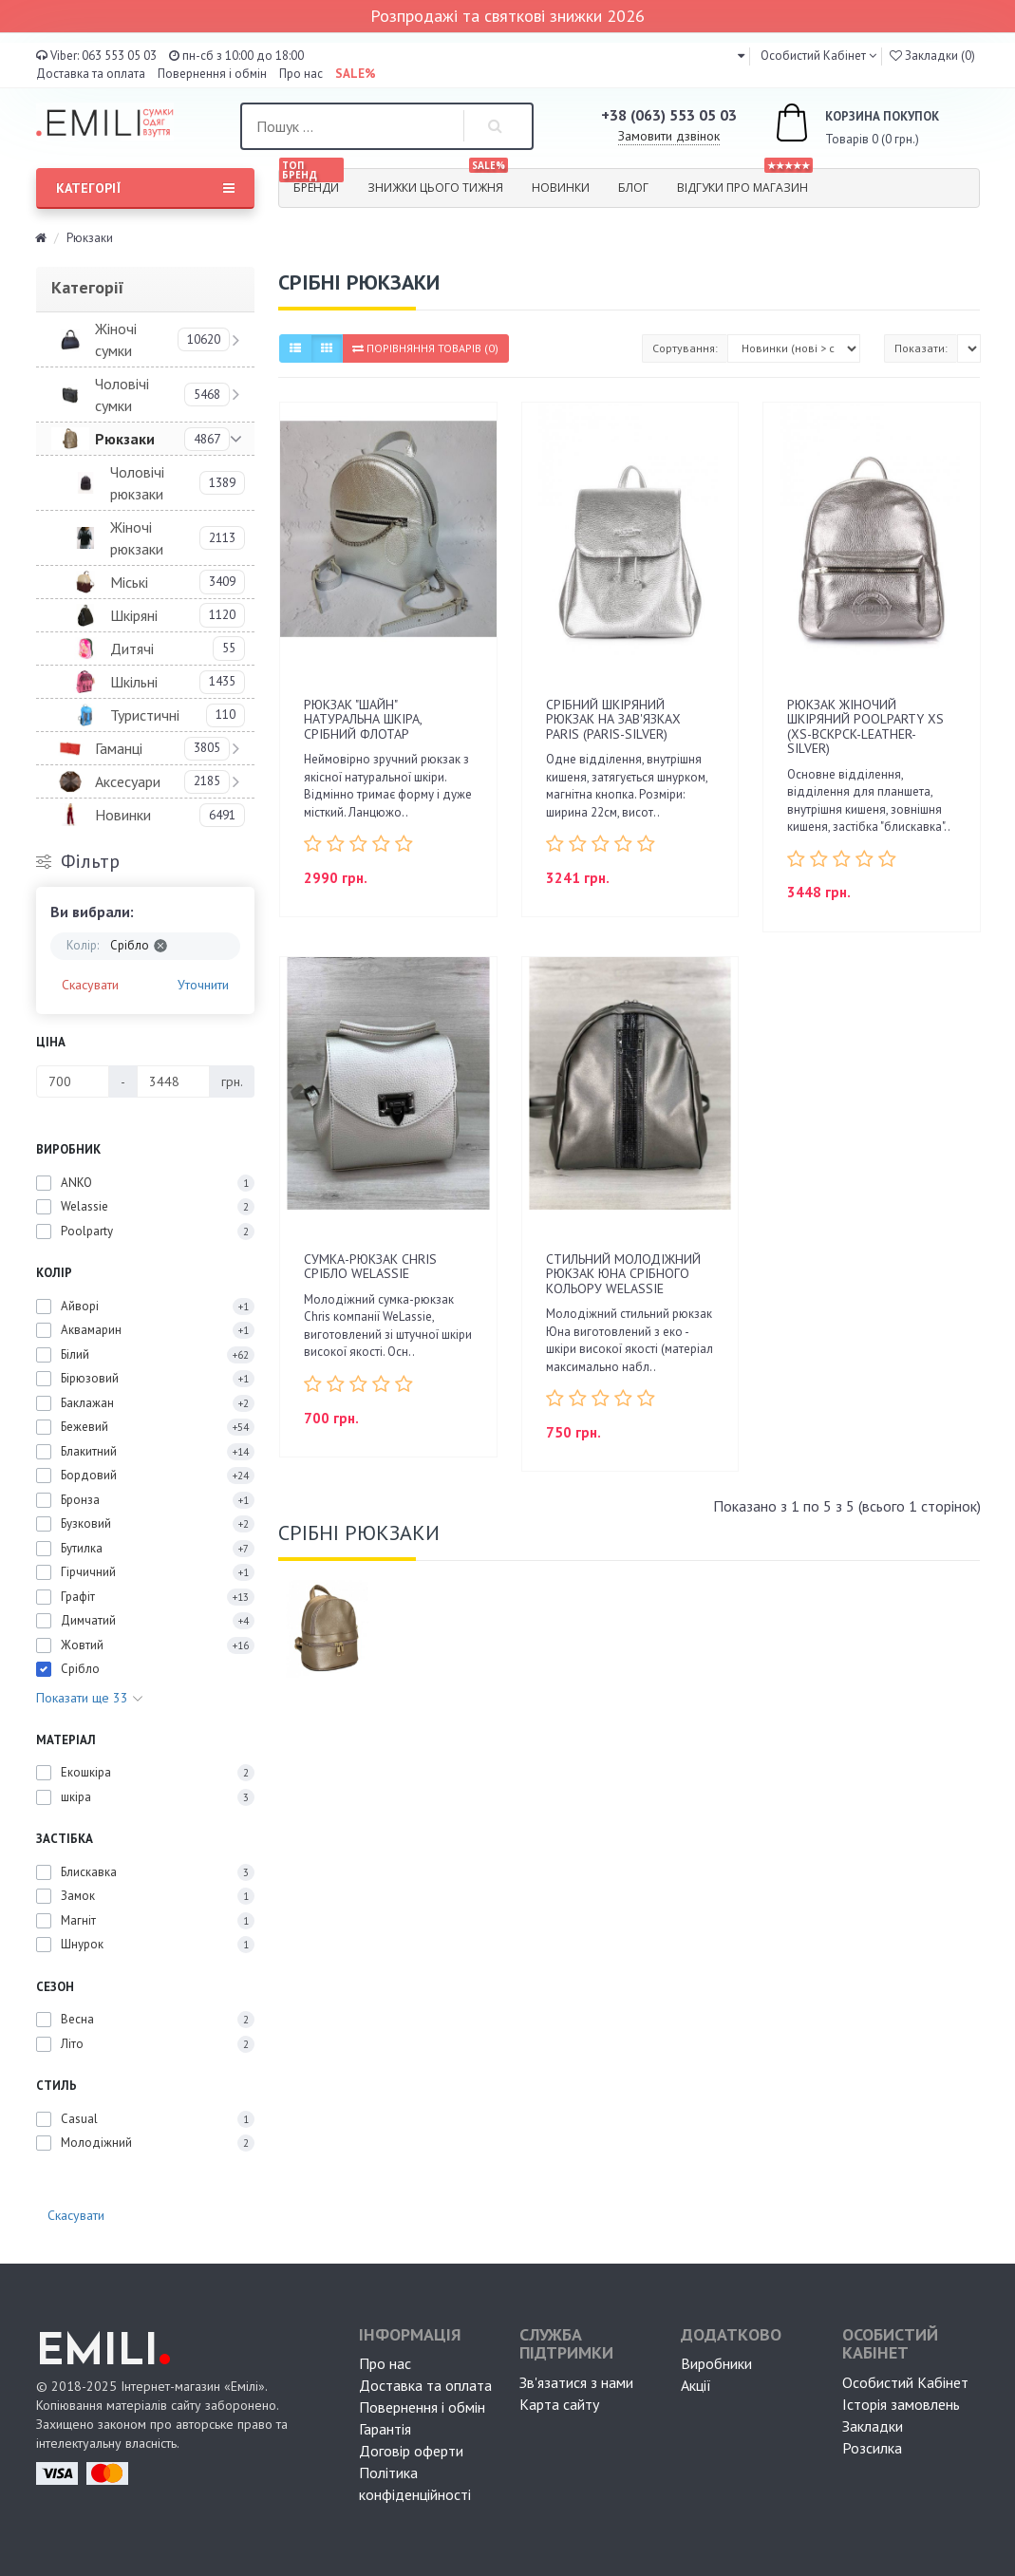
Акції (696, 2385)
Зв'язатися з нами (576, 2382)
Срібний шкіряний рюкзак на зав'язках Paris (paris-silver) (613, 719)
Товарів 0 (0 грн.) (835, 125)
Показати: (921, 348)
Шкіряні (134, 615)
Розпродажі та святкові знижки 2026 (507, 16)
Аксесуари (127, 781)
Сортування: (685, 348)
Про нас (301, 74)
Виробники (716, 2363)
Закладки (872, 2425)
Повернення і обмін (212, 74)
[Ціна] (72, 1081)
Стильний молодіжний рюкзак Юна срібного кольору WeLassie (623, 1273)
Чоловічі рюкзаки (137, 482)
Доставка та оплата (90, 74)
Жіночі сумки (116, 339)
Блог (633, 187)
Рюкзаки (125, 438)
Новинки (561, 187)
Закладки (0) (932, 55)
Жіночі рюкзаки (136, 537)
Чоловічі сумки (122, 394)
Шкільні (134, 681)
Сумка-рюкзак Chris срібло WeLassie (370, 1266)
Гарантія (385, 2428)
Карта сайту (559, 2404)
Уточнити (203, 984)
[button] (741, 55)
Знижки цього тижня (437, 182)
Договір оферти (411, 2450)
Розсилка (872, 2447)
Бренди (311, 182)
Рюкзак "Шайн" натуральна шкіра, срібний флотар (363, 719)
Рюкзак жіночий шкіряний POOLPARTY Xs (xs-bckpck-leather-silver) (865, 726)
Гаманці (118, 748)
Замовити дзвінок (669, 135)
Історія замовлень (901, 2404)
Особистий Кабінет (905, 2382)
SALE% (355, 74)
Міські (129, 582)
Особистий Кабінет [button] (812, 55)
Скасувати (90, 984)
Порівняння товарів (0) (425, 348)
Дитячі (132, 648)
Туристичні (144, 714)
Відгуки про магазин (745, 182)
